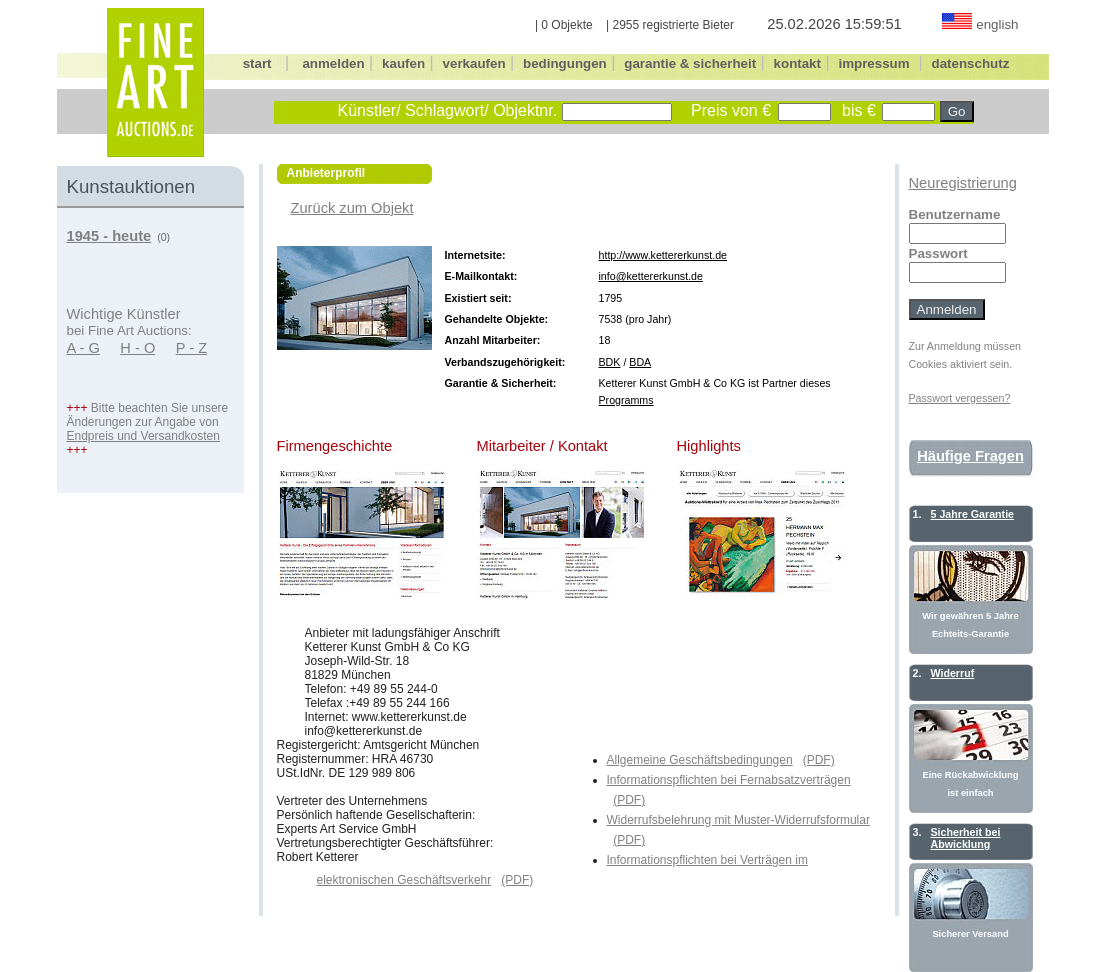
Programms (626, 400)
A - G (83, 348)
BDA (640, 362)
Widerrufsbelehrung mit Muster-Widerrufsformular (738, 820)
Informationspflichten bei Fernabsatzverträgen (729, 780)
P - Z (192, 348)
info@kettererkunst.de (651, 276)
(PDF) (819, 760)
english (997, 24)
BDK (610, 362)
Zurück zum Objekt (352, 208)
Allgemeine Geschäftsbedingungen (700, 760)
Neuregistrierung (963, 183)
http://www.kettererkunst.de (663, 255)
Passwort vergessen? (960, 398)
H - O (137, 348)
